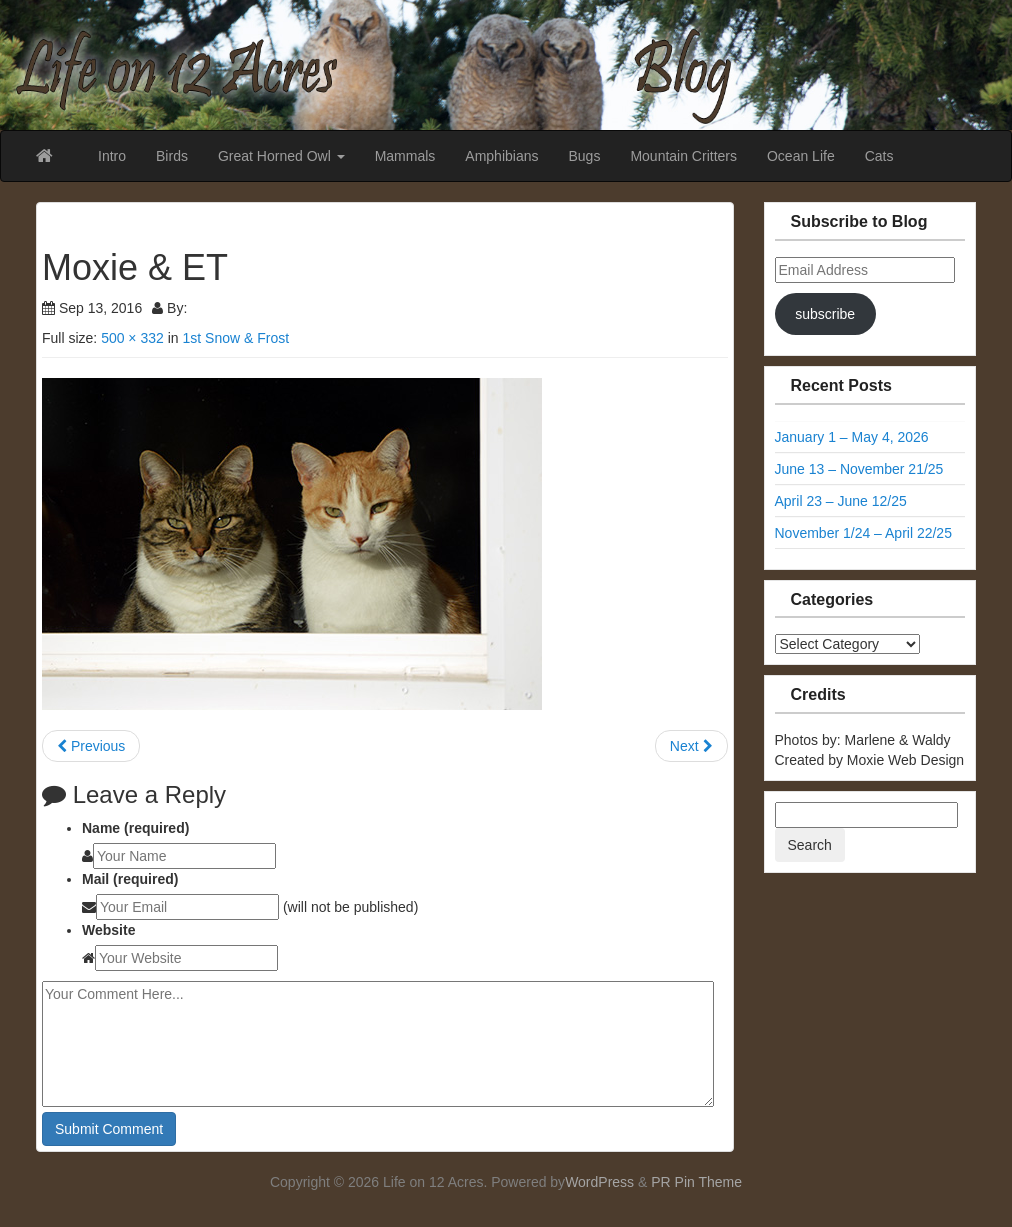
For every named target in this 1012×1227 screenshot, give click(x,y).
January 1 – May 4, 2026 (852, 437)
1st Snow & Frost (235, 338)
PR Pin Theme (696, 1182)
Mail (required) (130, 879)
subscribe (825, 314)
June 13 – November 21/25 (859, 469)
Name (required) (135, 828)
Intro (112, 156)
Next (691, 746)
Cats (879, 156)
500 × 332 (132, 338)
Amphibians (501, 156)
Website (108, 930)
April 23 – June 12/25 (841, 501)
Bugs (584, 156)
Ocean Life (801, 156)
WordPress (599, 1182)
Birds (172, 156)
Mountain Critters (683, 156)
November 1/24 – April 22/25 (863, 533)
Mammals (405, 156)
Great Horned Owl (281, 156)
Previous (91, 746)
